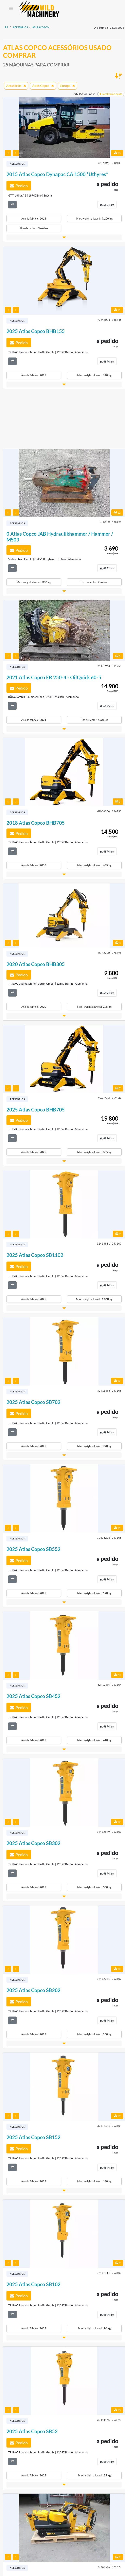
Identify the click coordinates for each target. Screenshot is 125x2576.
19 (117, 2116)
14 (117, 1528)
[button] (64, 237)
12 (117, 512)
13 (117, 153)
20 (117, 1675)
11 (117, 310)
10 (117, 2410)
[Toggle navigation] (11, 9)
